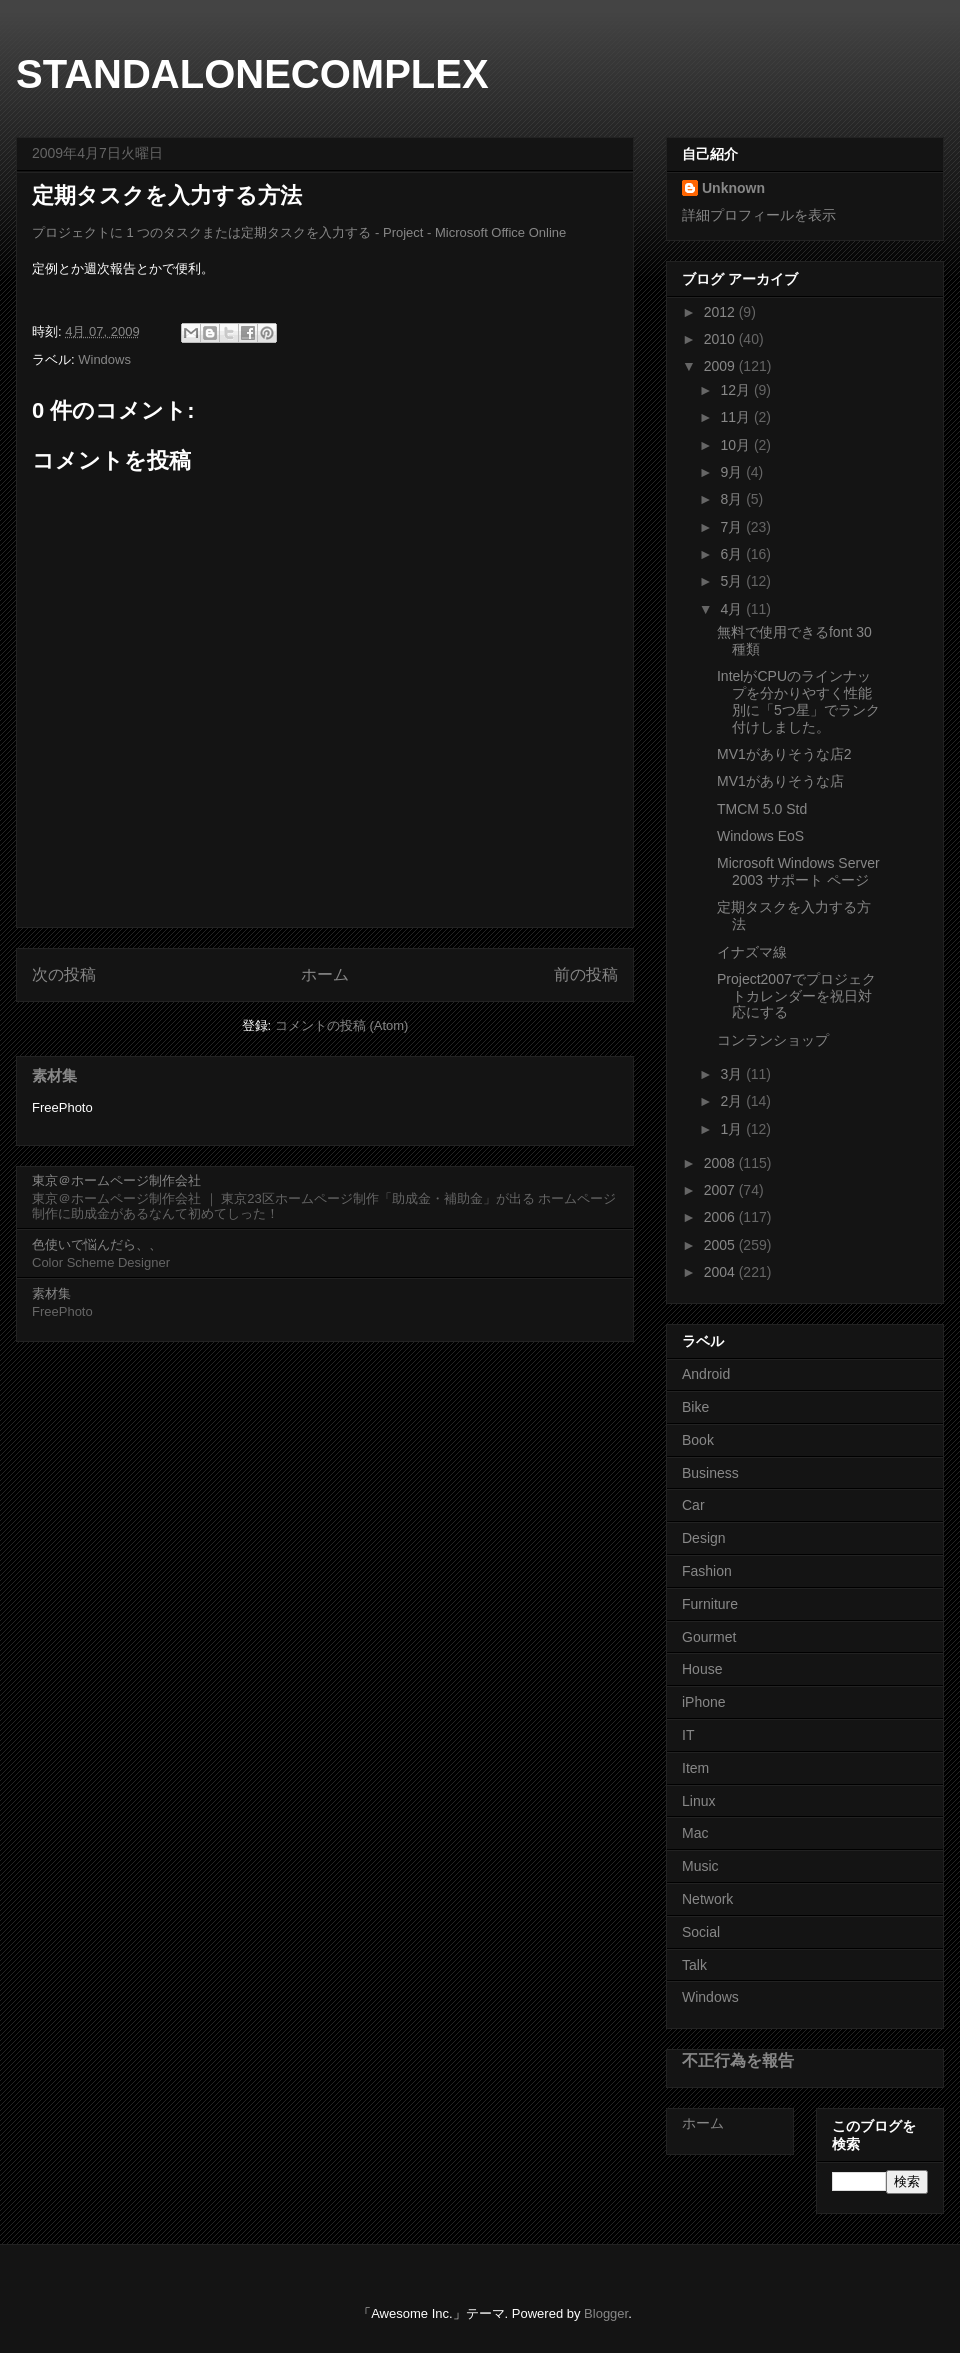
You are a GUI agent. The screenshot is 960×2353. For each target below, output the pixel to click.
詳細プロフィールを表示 (759, 215)
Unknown (733, 188)
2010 (721, 339)
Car (693, 1505)
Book (698, 1440)
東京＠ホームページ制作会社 (116, 1180)
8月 (733, 499)
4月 (733, 609)
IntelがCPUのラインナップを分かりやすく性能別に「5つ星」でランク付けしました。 (798, 701)
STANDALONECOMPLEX (252, 74)
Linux (698, 1801)
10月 (736, 445)
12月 (736, 390)
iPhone (704, 1702)
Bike (695, 1407)
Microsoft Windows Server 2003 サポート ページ (798, 871)
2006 (721, 1217)
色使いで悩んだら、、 (97, 1244)
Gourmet (709, 1637)
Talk (694, 1965)
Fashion (707, 1571)
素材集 (54, 1075)
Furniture (710, 1604)
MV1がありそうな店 (780, 781)
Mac (695, 1833)
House (702, 1669)
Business (710, 1473)
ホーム (325, 974)
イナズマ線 (752, 952)
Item (695, 1768)
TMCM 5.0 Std (762, 809)
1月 (733, 1129)
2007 (721, 1190)
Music (700, 1866)
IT (688, 1735)
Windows (104, 359)
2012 (721, 312)
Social (701, 1932)
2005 (721, 1245)
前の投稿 (586, 974)
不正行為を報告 (738, 2060)
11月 (736, 417)
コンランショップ (773, 1040)
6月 (733, 554)
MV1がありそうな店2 (784, 754)
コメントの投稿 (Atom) (342, 1025)
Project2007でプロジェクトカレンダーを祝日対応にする (796, 996)
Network (707, 1899)
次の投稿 (64, 974)
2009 (721, 366)
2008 (721, 1163)
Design (704, 1538)
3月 (733, 1074)
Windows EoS (760, 836)
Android (706, 1374)
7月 (733, 527)
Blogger (606, 2313)
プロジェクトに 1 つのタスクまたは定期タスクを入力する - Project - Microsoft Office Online (299, 232)
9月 (733, 472)
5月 (733, 581)
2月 (733, 1101)
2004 (721, 1272)
